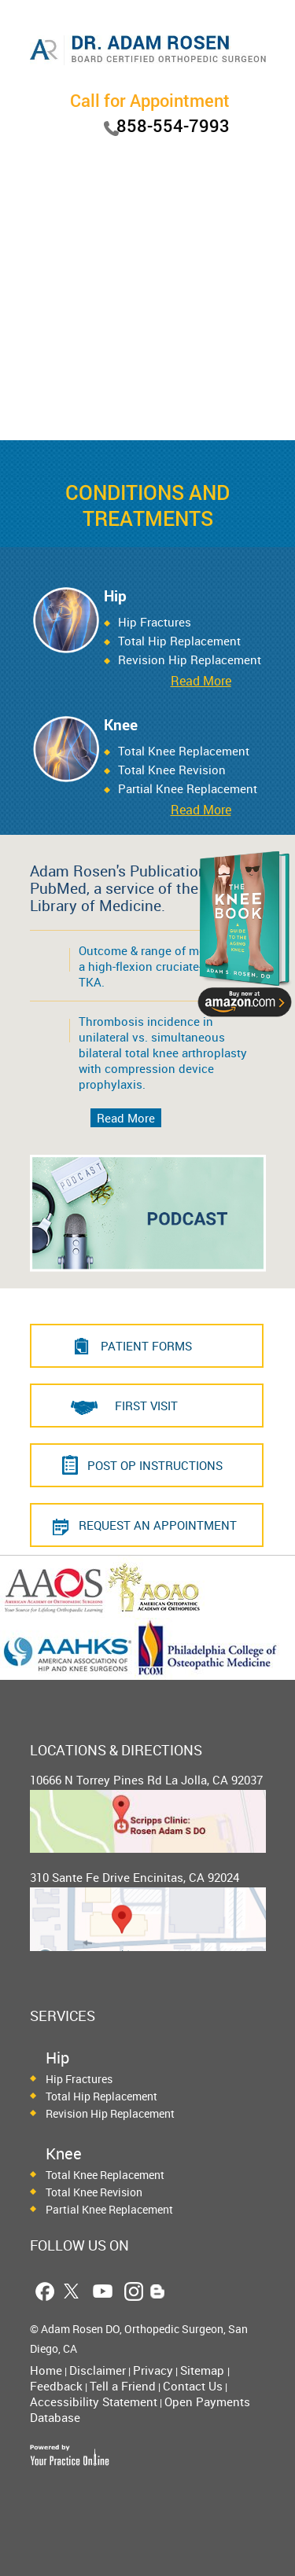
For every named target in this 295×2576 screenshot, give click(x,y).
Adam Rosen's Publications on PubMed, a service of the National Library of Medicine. (145, 888)
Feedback (56, 2386)
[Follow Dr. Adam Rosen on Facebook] (44, 2291)
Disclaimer (97, 2370)
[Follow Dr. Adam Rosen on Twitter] (71, 2291)
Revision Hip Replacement (110, 2113)
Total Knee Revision (172, 769)
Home (46, 2370)
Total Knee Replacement (183, 751)
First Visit (146, 1405)
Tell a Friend (123, 2386)
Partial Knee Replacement (109, 2209)
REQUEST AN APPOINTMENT (158, 1525)
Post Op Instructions (155, 1465)
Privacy (153, 2370)
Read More (201, 680)
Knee (121, 724)
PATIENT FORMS (146, 1346)
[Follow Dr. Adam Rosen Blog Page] (157, 2291)
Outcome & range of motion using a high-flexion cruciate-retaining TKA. (170, 966)
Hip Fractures (154, 622)
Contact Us (193, 2386)
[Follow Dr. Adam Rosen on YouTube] (102, 2291)
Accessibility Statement (93, 2401)
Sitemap (203, 2370)
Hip (115, 595)
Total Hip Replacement (179, 641)
